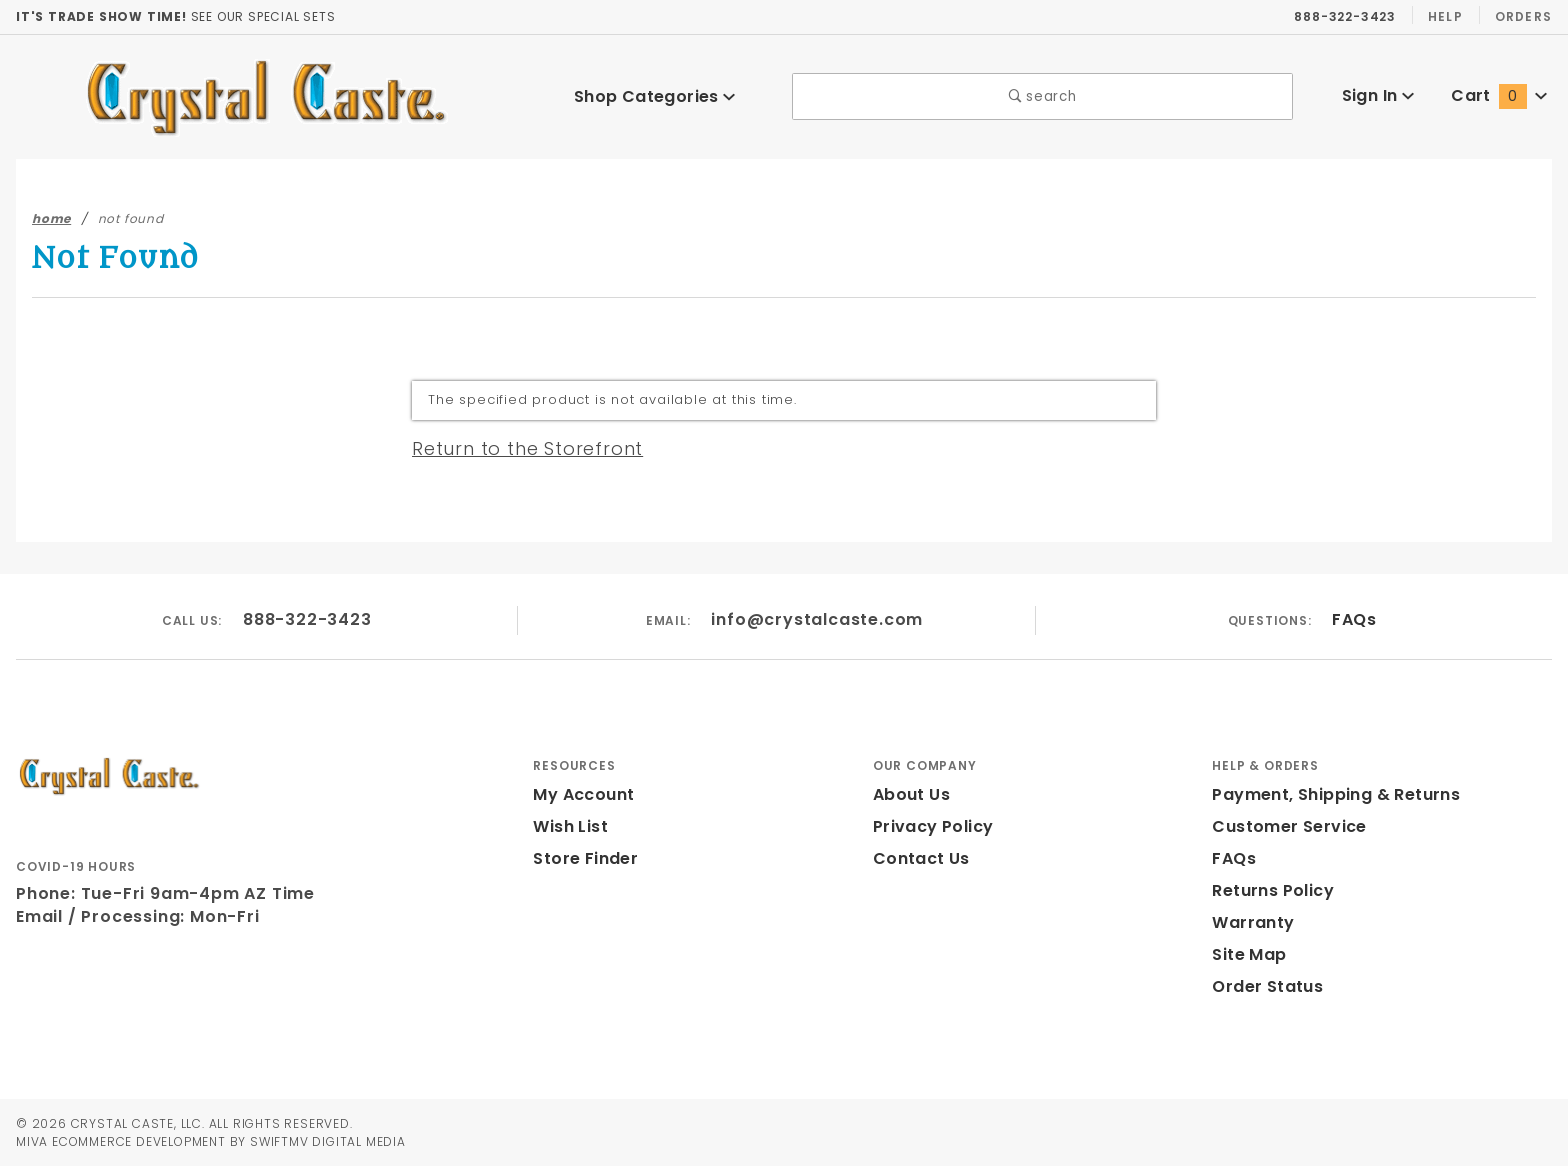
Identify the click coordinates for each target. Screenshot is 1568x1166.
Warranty (1248, 922)
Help (1443, 16)
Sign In (1377, 95)
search (1042, 96)
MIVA (31, 1141)
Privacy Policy (930, 826)
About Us (910, 794)
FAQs (1353, 619)
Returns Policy (1271, 890)
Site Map (1246, 954)
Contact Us (917, 858)
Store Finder (582, 858)
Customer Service (1283, 826)
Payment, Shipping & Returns (1330, 794)
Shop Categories (654, 96)
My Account (580, 794)
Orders (1522, 16)
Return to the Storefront (515, 448)
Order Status (1263, 986)
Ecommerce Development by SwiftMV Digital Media (240, 1141)
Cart (1499, 95)
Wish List (570, 826)
